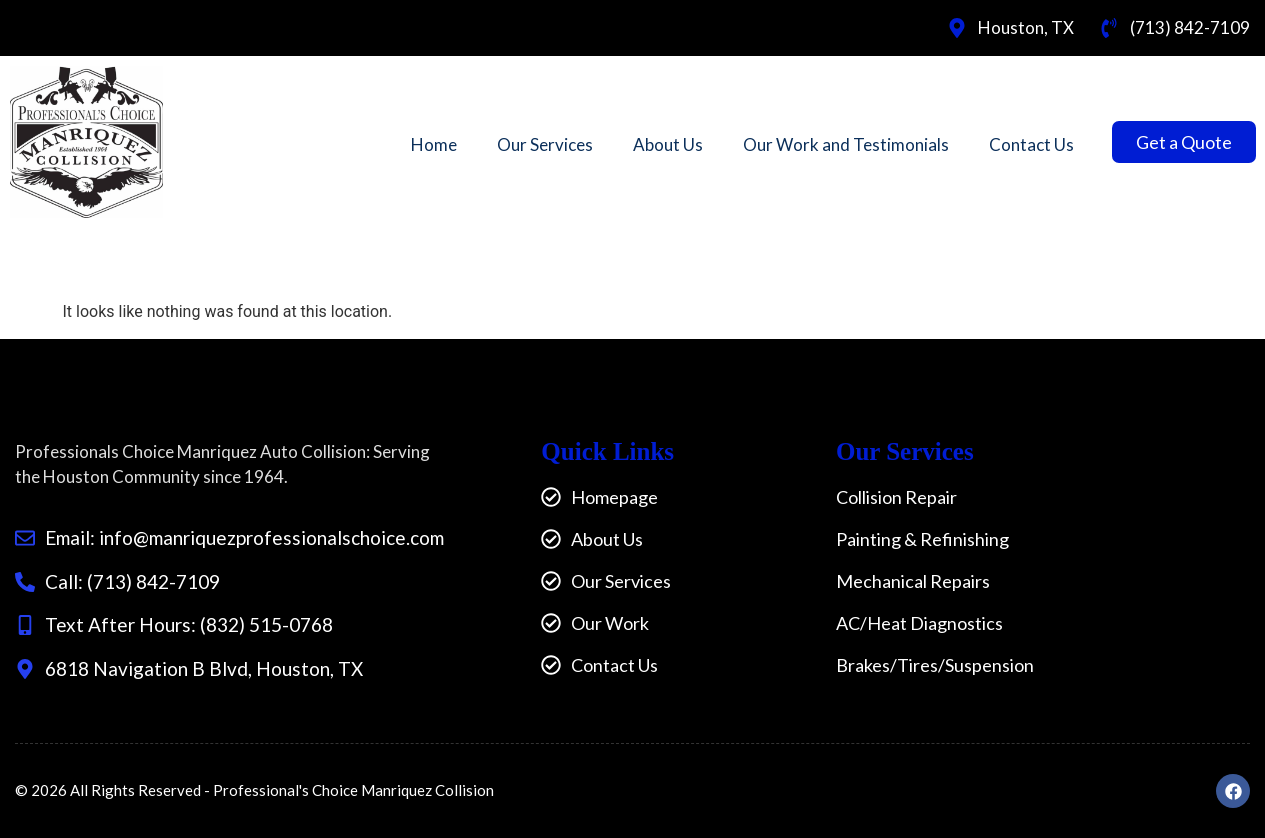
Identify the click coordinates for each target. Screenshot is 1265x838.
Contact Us (1031, 144)
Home (434, 144)
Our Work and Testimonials (846, 144)
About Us (668, 144)
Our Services (545, 144)
